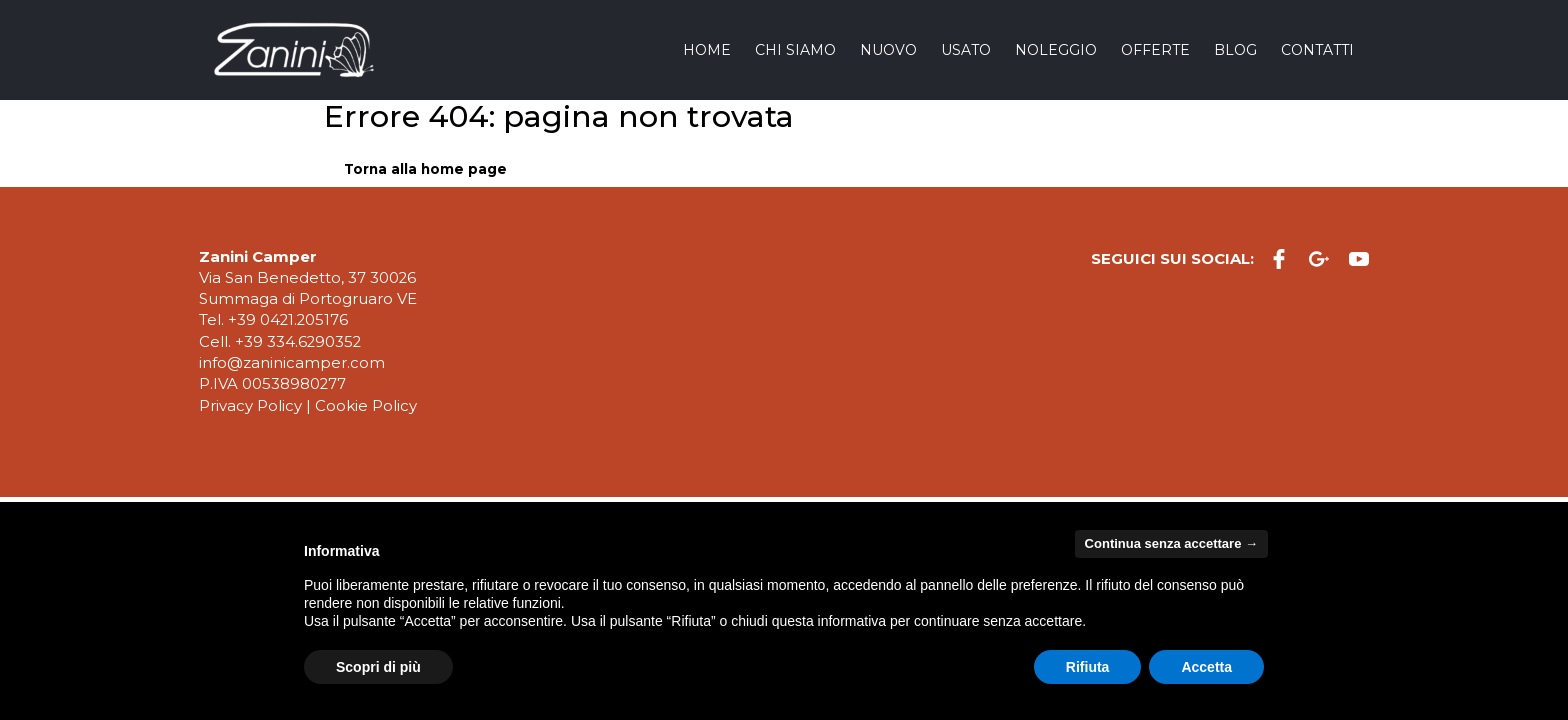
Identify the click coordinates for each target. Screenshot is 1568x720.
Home (707, 50)
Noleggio (1056, 50)
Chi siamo (795, 50)
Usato (966, 50)
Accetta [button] (1206, 667)
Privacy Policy (250, 406)
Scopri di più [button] (378, 667)
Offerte (1155, 50)
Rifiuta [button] (1088, 667)
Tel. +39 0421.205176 (273, 320)
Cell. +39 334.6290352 (280, 342)
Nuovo (888, 50)
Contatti (1317, 50)
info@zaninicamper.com (292, 363)
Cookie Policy (366, 406)
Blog (1235, 50)
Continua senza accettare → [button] (1171, 543)
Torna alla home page (425, 169)
